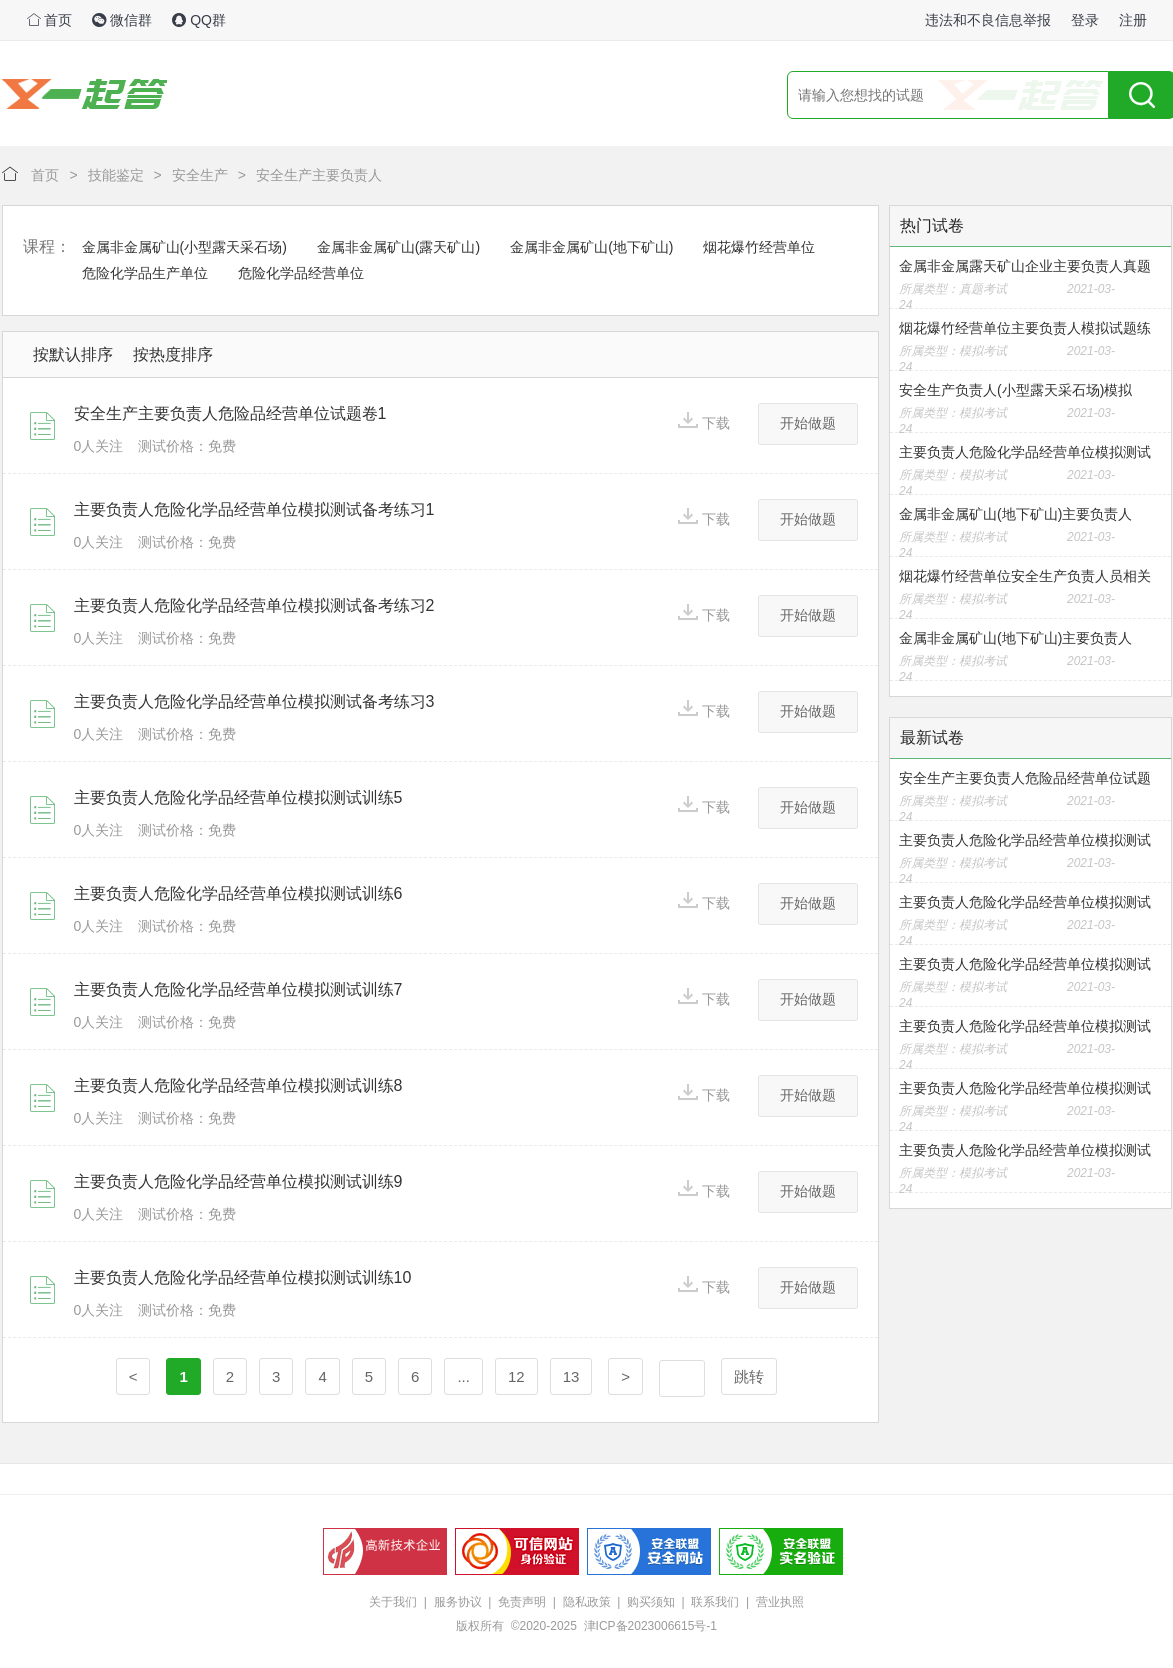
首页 (50, 20)
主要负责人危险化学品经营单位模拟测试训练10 (243, 1277)
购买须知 (651, 1602)
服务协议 (458, 1602)
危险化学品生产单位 (145, 273)
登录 (1085, 20)
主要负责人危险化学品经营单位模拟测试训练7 (238, 989)
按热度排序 (173, 354)
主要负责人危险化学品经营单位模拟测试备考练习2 (254, 605)
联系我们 (715, 1602)
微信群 (122, 20)
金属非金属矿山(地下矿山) (591, 247)
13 (571, 1376)
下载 (704, 421)
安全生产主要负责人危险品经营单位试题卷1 (230, 413)
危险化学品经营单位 (301, 273)
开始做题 (808, 423)
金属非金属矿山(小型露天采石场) (184, 247)
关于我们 (393, 1602)
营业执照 (780, 1602)
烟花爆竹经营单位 (759, 247)
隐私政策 (587, 1602)
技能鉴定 (116, 175)
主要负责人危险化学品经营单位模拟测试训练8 (238, 1085)
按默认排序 (73, 354)
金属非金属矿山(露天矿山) (398, 247)
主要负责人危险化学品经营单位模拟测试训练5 (238, 797)
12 (516, 1376)
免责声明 (522, 1602)
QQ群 (199, 20)
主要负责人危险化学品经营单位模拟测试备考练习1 (254, 509)
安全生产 (200, 175)
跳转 (749, 1376)
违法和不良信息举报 (988, 20)
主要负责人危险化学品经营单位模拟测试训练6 (238, 893)
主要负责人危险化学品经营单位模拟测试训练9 (238, 1181)
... (463, 1376)
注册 (1133, 20)
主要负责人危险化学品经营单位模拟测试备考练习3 (254, 701)
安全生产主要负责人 (319, 175)
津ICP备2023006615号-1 (650, 1626)
